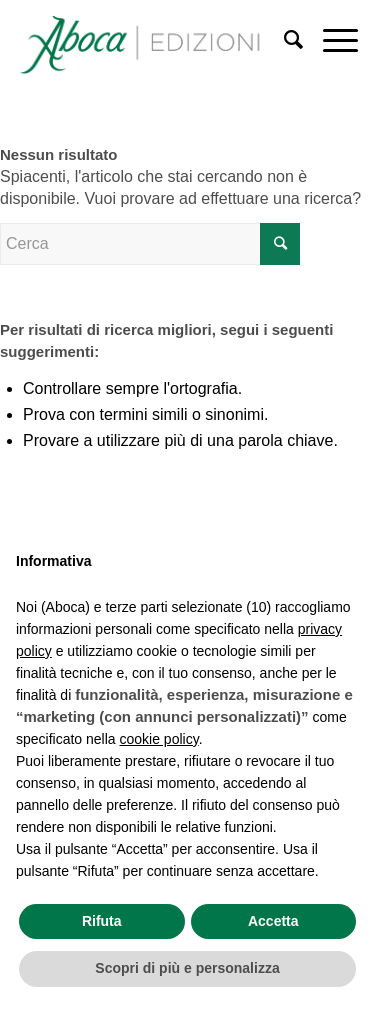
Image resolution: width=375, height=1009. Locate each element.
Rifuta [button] (102, 921)
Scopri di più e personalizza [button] (187, 968)
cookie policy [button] (159, 739)
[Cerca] (283, 40)
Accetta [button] (273, 921)
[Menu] (330, 40)
